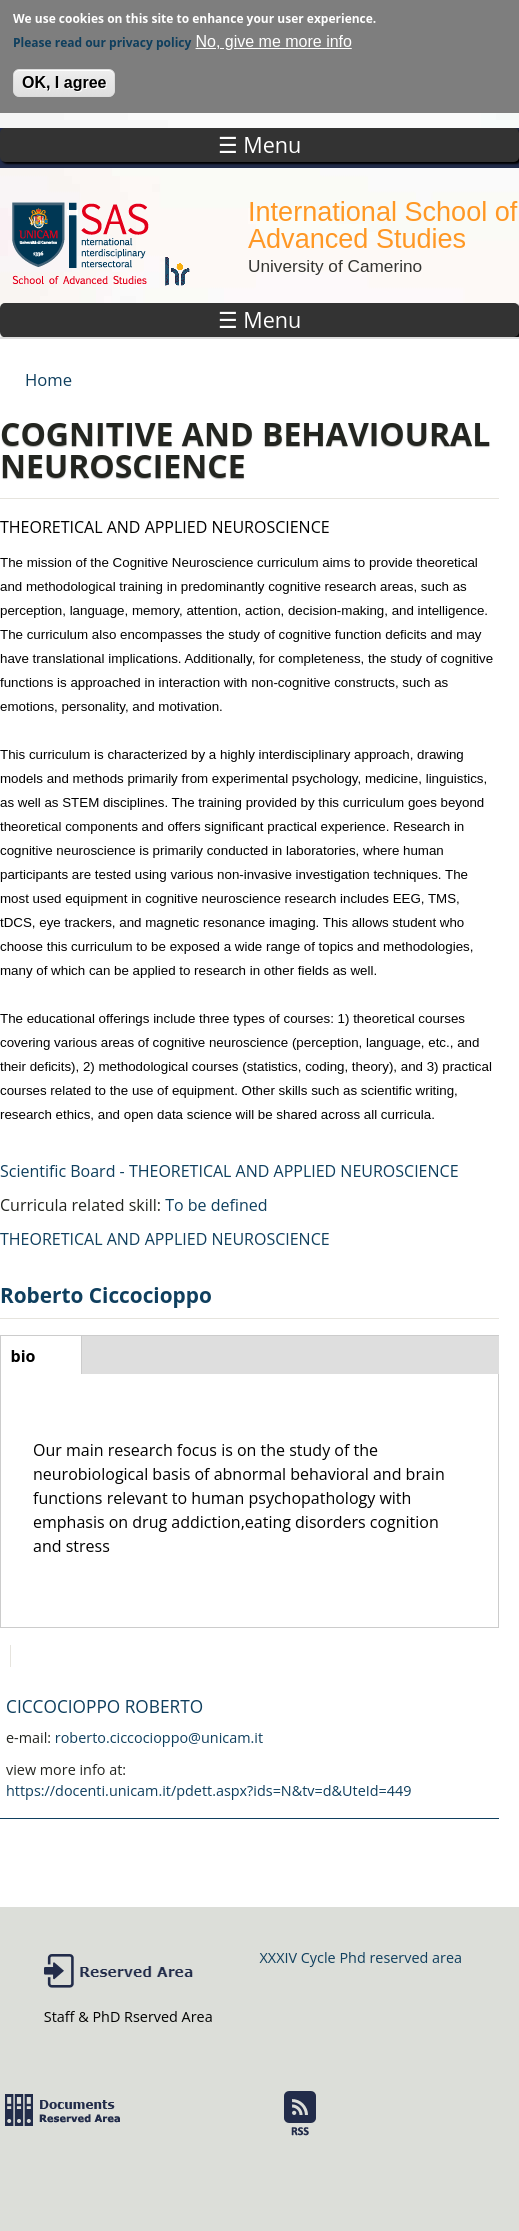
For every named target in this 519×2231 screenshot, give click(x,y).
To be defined (216, 1205)
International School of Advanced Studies (382, 225)
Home (48, 379)
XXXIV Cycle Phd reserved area (361, 1957)
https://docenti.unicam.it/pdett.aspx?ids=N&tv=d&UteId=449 (208, 1790)
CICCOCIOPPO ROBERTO (104, 1706)
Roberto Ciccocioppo (106, 1295)
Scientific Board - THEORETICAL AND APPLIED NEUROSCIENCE (229, 1171)
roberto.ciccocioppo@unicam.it (159, 1737)
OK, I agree (64, 77)
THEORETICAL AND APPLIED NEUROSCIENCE (165, 1239)
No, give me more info (273, 36)
